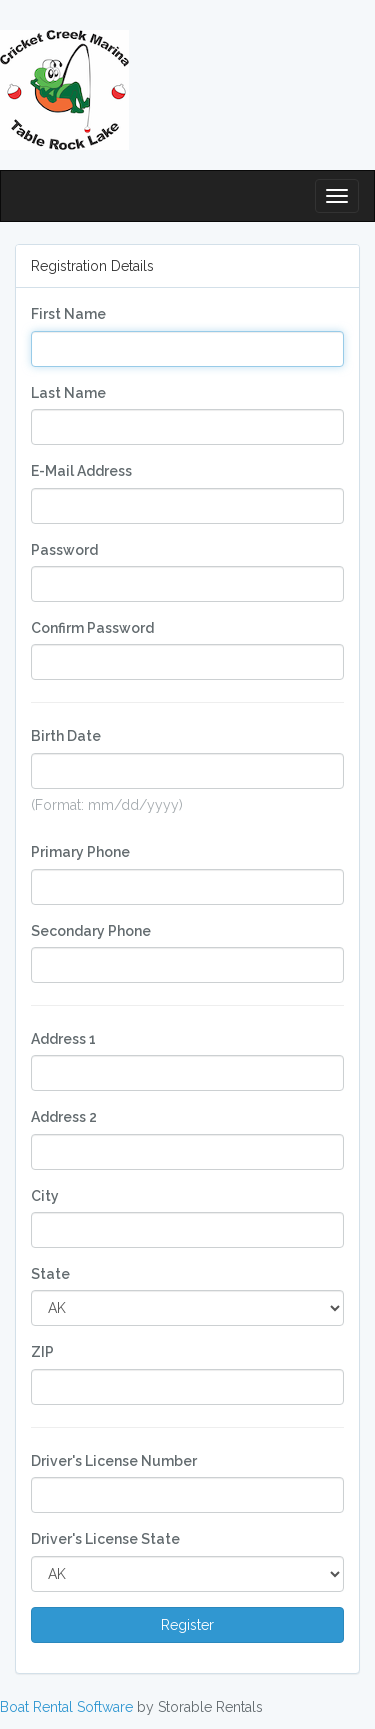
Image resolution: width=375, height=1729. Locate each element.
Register (187, 1625)
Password (64, 550)
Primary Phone (80, 852)
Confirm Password (92, 628)
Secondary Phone (91, 931)
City (45, 1196)
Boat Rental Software (66, 1707)
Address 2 (64, 1117)
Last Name (68, 393)
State (50, 1274)
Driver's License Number (114, 1461)
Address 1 (63, 1039)
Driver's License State (105, 1539)
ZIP (42, 1352)
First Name (68, 314)
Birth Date (66, 736)
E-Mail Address (81, 471)
